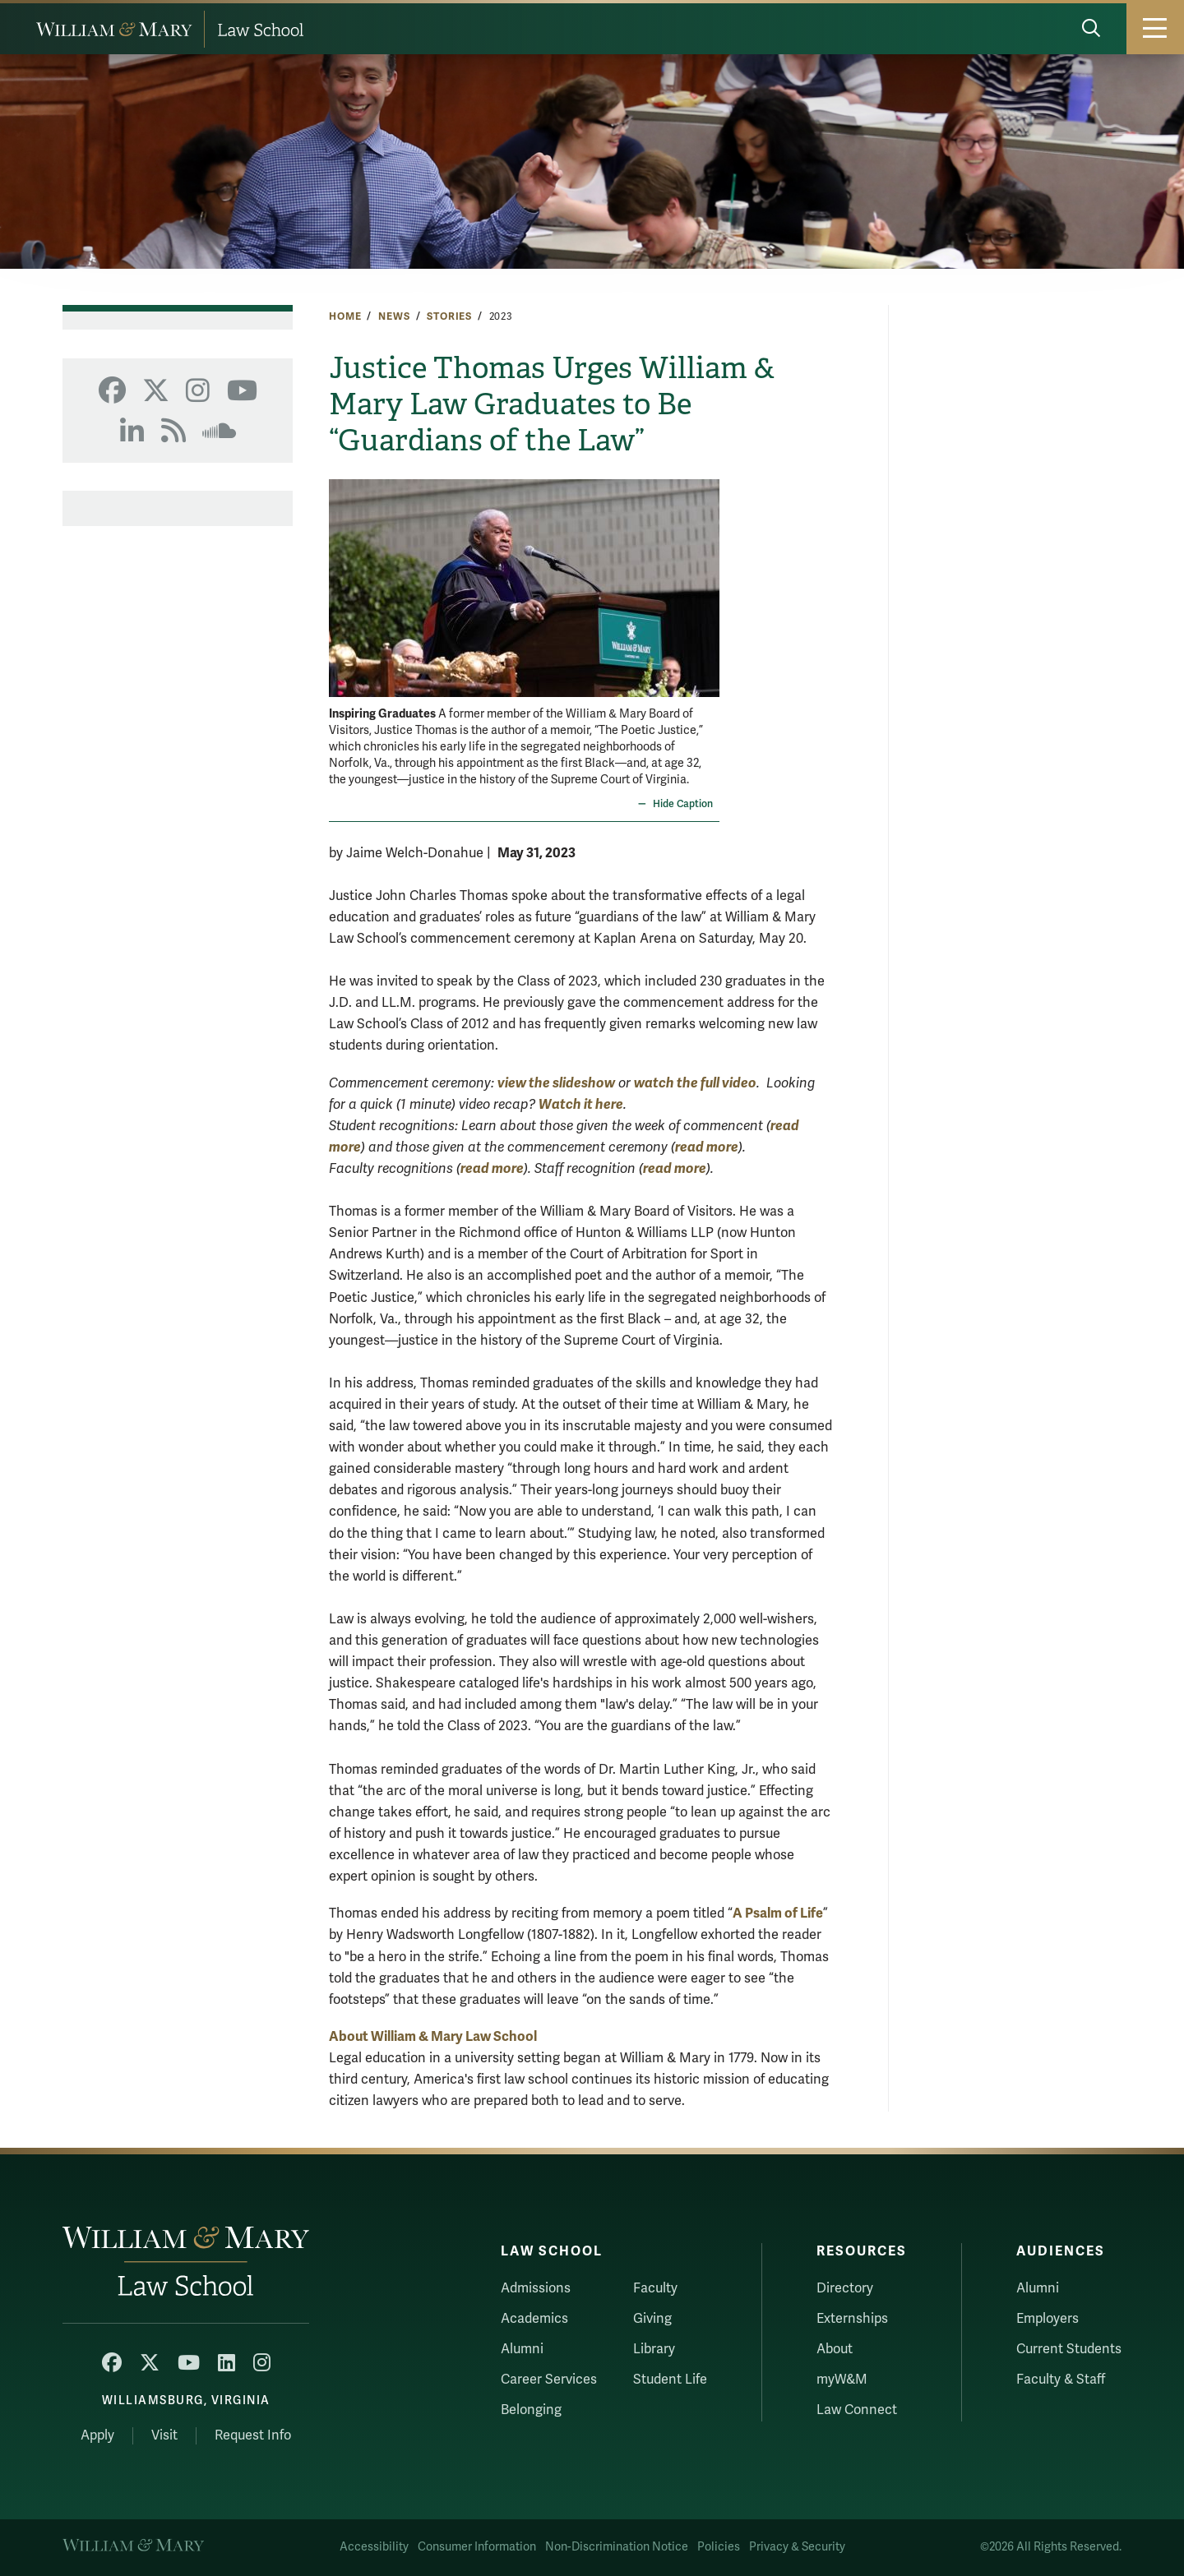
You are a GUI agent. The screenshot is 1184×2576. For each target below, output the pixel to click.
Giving (652, 2319)
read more (706, 1147)
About (834, 2349)
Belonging (531, 2410)
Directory (844, 2288)
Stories (449, 316)
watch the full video (695, 1083)
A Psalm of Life (778, 1913)
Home (345, 316)
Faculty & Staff (1060, 2379)
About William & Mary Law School (433, 2036)
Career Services (549, 2379)
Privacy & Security (797, 2547)
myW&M (841, 2379)
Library (654, 2349)
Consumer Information (477, 2547)
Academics (534, 2319)
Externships (852, 2319)
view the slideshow (556, 1083)
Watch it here (581, 1104)
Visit (164, 2435)
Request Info (253, 2435)
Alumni (522, 2349)
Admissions (536, 2288)
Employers (1047, 2319)
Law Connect (856, 2410)
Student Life (670, 2379)
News (393, 316)
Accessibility (374, 2547)
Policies (718, 2547)
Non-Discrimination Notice (616, 2547)
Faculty (655, 2288)
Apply (97, 2435)
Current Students (1069, 2349)
